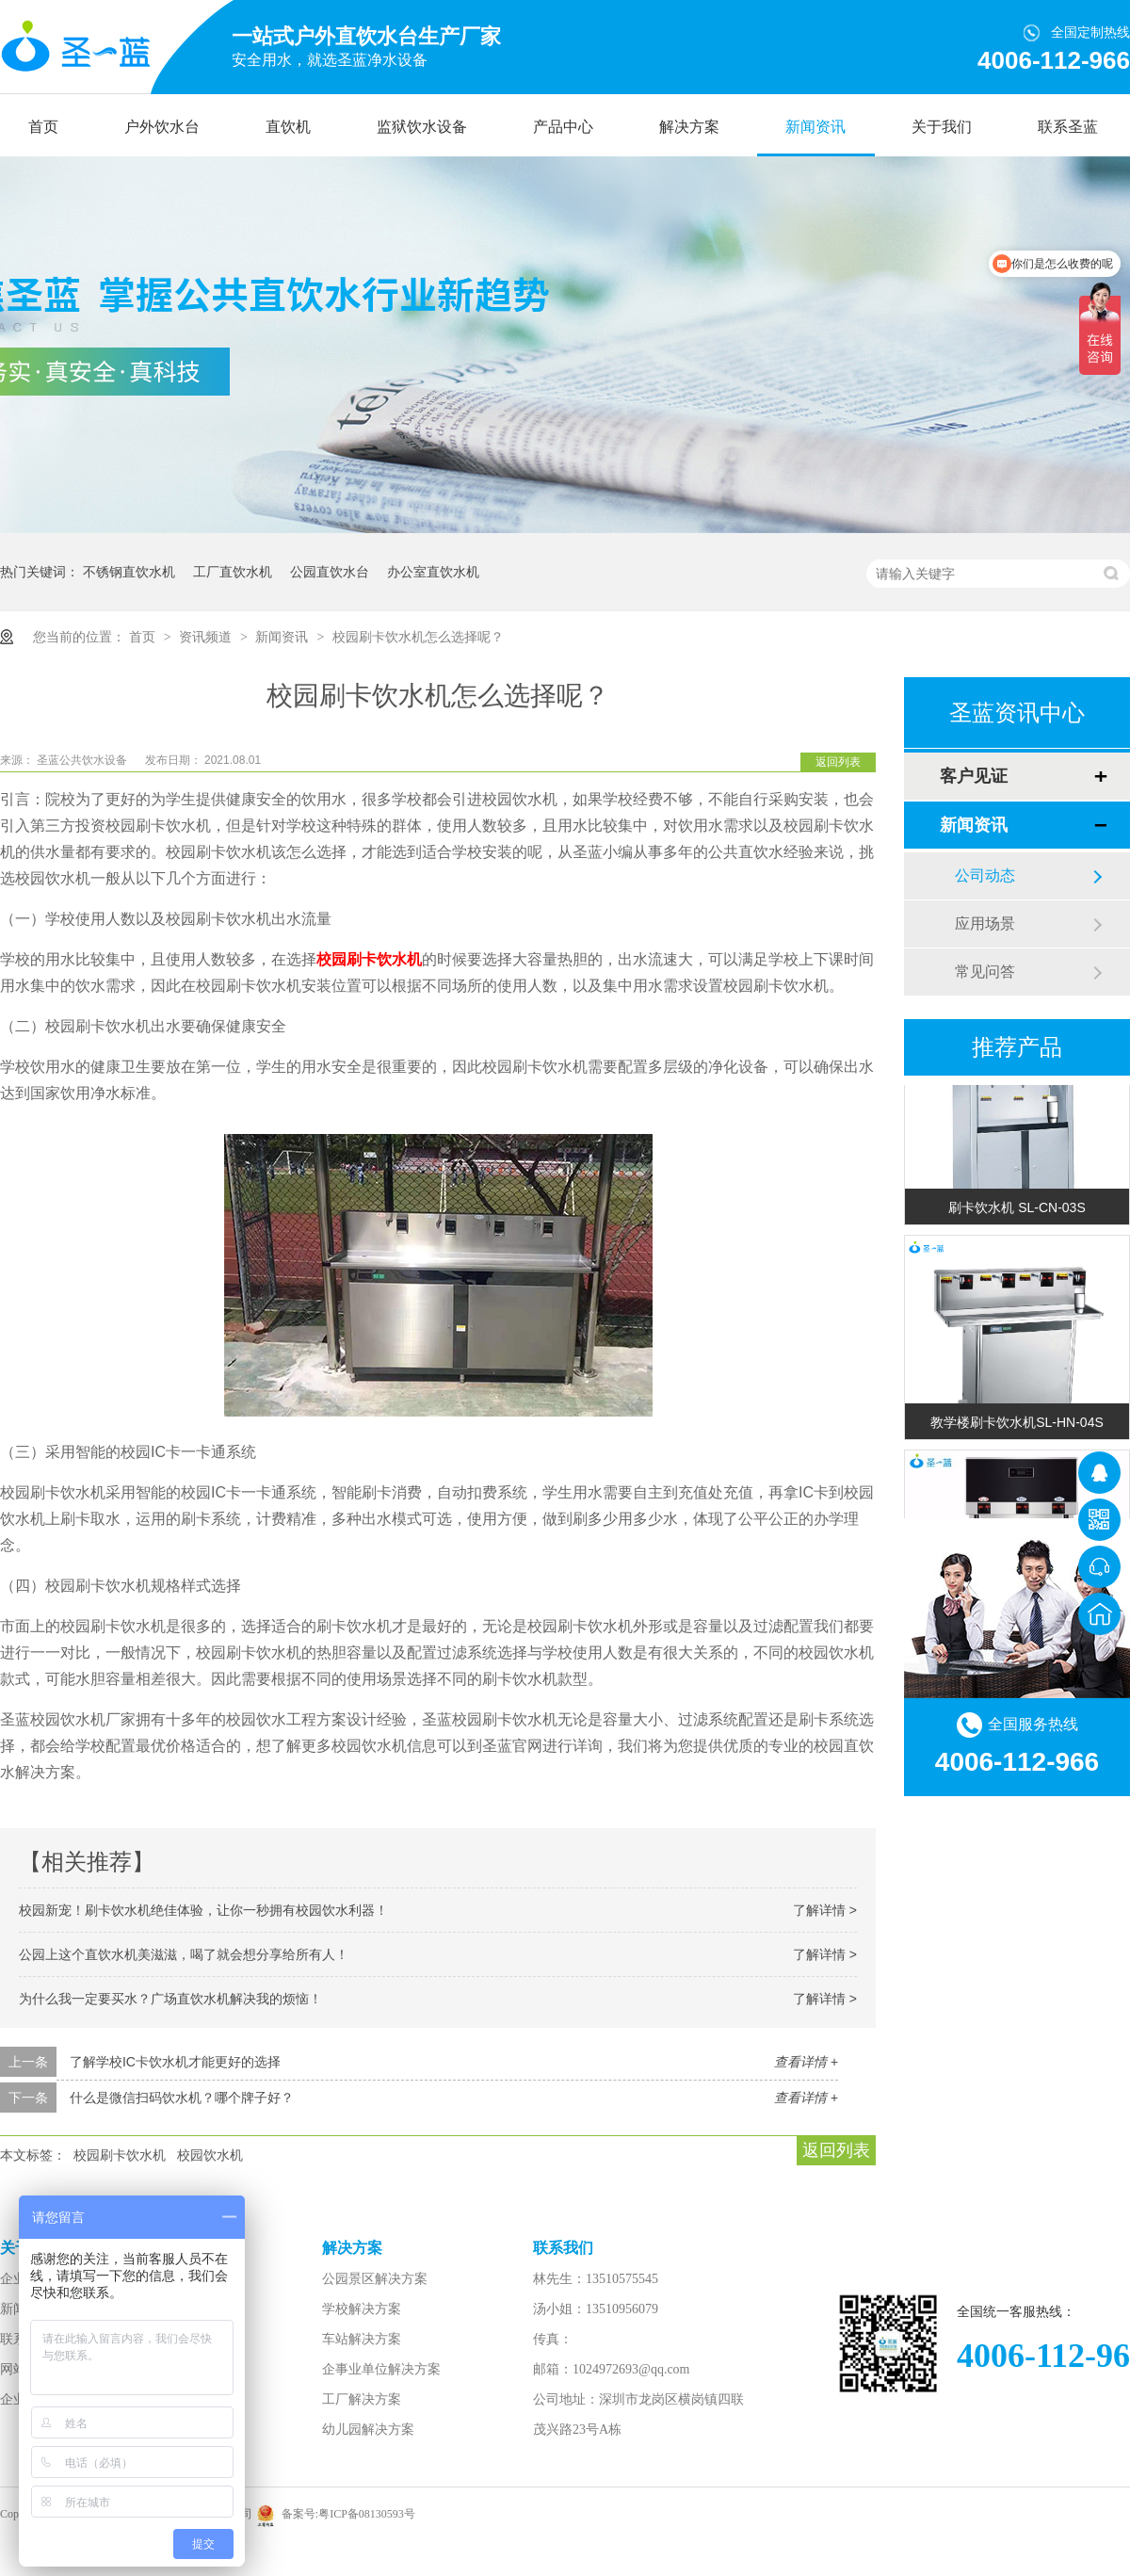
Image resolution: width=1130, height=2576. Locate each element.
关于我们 (942, 127)
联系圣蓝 (1068, 127)
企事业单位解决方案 (381, 2369)
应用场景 (985, 923)
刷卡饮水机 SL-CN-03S (1016, 1210)
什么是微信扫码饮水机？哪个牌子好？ (182, 2097)
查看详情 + (806, 2061)
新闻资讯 (815, 127)
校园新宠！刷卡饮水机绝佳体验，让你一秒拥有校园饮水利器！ (203, 1910)
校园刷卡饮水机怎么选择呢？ (418, 636)
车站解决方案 (361, 2339)
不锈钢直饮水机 (129, 571)
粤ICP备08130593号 (366, 2513)
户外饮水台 (162, 127)
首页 (43, 127)
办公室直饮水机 (433, 571)
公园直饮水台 (329, 571)
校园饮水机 (210, 2155)
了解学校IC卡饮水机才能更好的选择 (175, 2061)
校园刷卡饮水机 (369, 959)
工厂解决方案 (361, 2399)
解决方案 (689, 127)
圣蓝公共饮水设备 (83, 760)
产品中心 (563, 127)
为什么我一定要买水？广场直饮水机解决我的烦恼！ (170, 1998)
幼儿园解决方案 (368, 2429)
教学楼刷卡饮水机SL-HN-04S (1017, 1425)
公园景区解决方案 (375, 2279)
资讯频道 (207, 636)
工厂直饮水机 (232, 571)
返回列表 (838, 762)
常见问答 (985, 972)
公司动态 (985, 875)
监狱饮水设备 (422, 127)
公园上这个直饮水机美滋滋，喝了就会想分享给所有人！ (183, 1954)
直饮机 (288, 127)
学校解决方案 (361, 2309)
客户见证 (974, 776)
